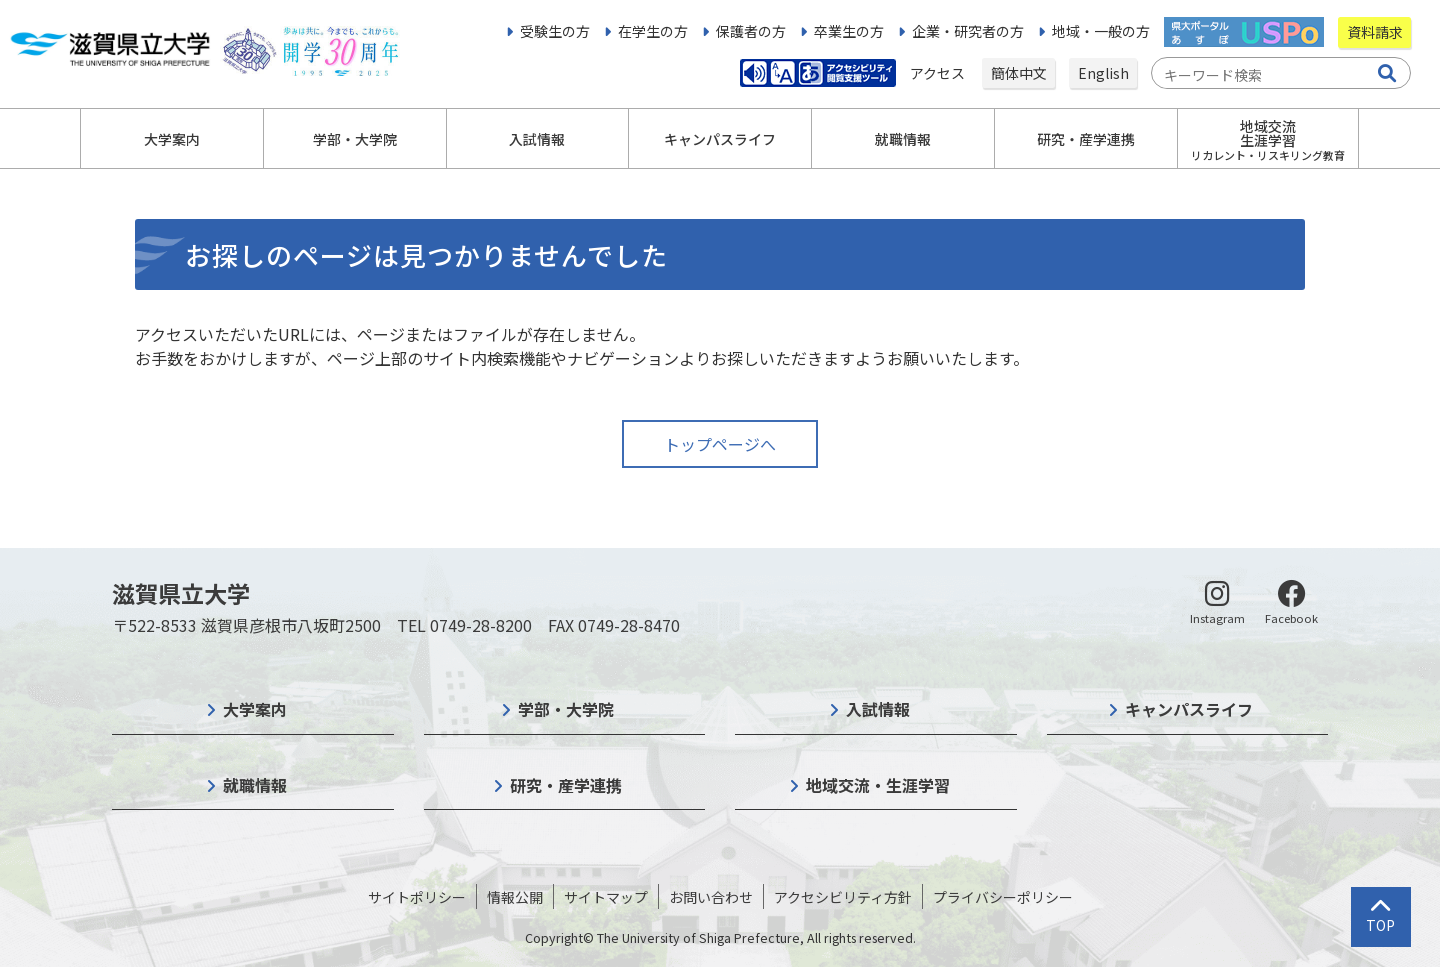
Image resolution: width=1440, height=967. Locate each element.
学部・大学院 (566, 709)
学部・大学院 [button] (355, 139)
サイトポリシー (417, 897)
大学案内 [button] (172, 139)
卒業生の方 (849, 31)
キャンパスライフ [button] (720, 139)
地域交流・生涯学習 (878, 785)
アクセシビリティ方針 (843, 897)
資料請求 (1375, 32)
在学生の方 (653, 31)
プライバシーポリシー (1003, 897)
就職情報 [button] (903, 139)
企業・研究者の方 (968, 31)
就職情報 (255, 785)
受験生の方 (555, 31)
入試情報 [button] (537, 139)
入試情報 (878, 709)
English (1103, 73)
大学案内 (255, 709)
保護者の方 (751, 31)
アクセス (939, 73)
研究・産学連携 (566, 785)
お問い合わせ (711, 897)
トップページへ (720, 444)
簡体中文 (1019, 73)
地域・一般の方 (1101, 31)
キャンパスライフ (1189, 709)
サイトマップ (606, 897)
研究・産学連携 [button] (1086, 139)
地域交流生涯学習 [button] (1268, 139)
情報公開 (515, 897)
